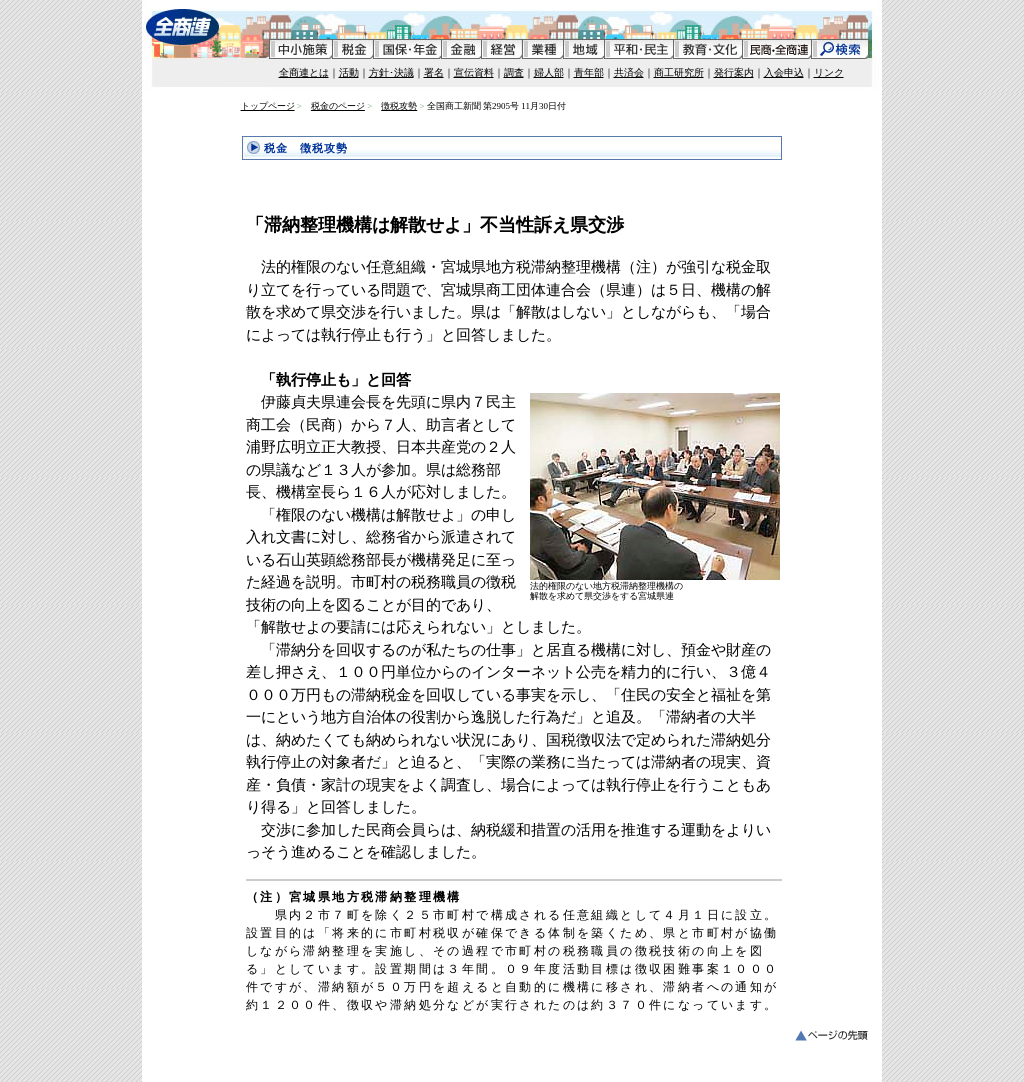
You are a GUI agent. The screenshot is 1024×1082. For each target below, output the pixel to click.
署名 (434, 72)
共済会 (629, 72)
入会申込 (784, 72)
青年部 (589, 72)
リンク (829, 72)
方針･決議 (391, 72)
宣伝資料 (474, 72)
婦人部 (549, 72)
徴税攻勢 (399, 106)
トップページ (268, 106)
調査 (514, 72)
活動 (349, 72)
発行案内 (734, 72)
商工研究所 (679, 72)
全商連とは (304, 72)
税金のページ (338, 106)
